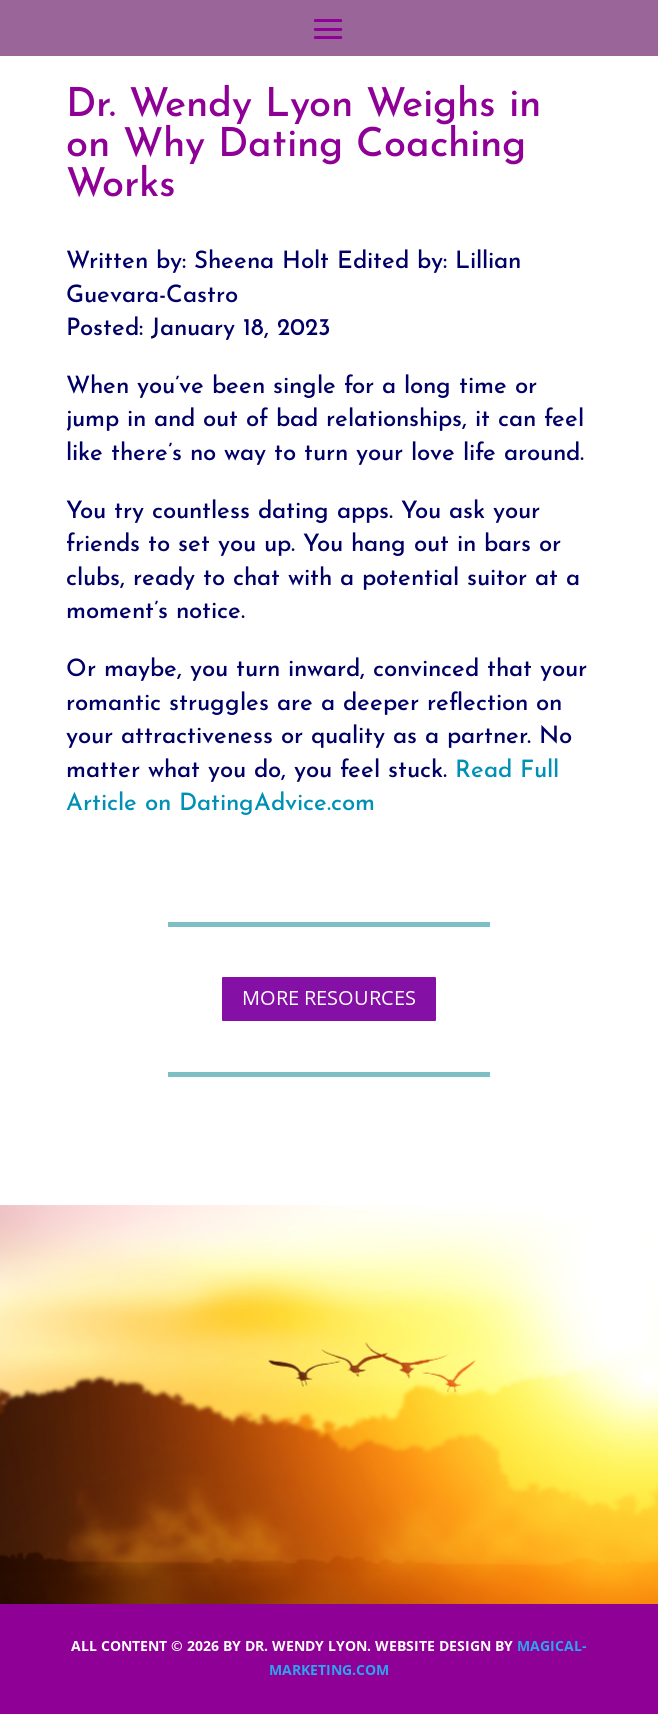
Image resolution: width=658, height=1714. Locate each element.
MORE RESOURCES (329, 997)
